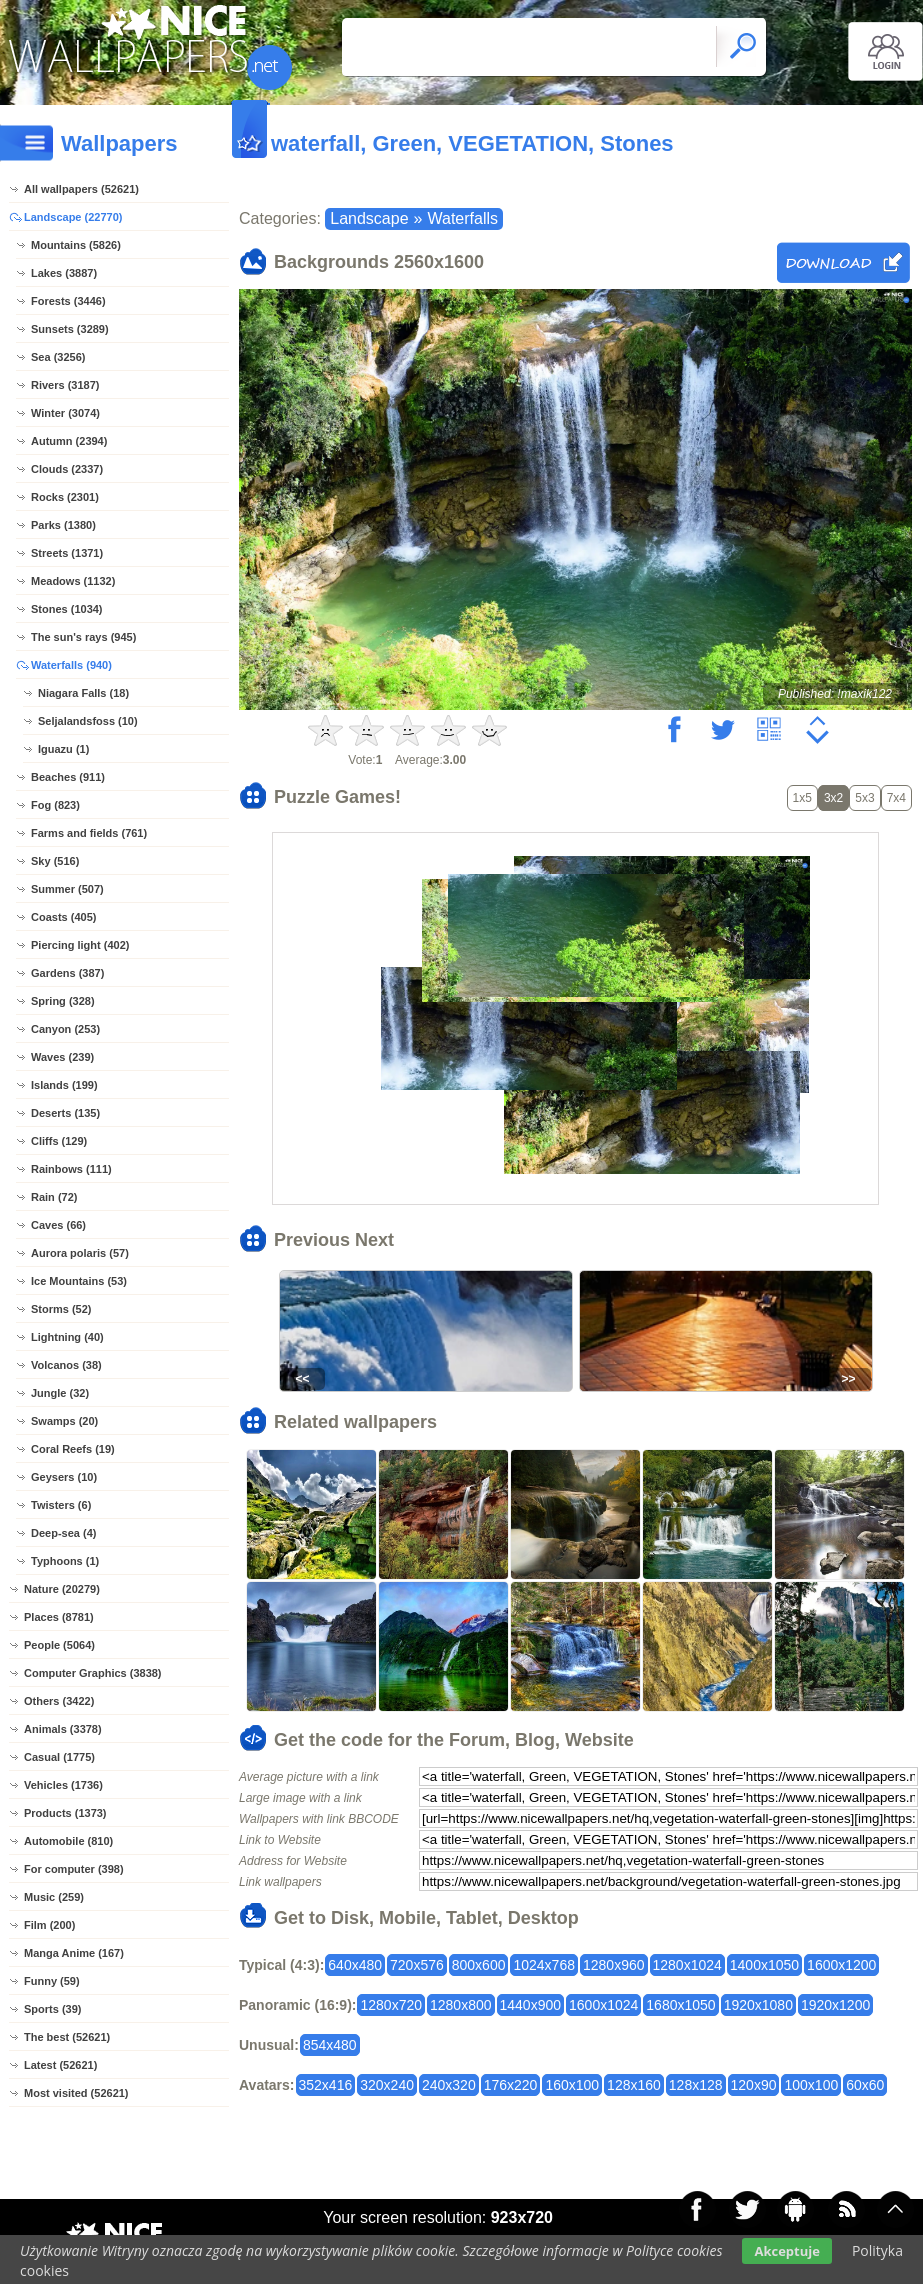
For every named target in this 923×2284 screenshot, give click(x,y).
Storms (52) (61, 1309)
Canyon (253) (65, 1029)
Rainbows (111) (71, 1169)
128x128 (696, 2085)
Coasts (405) (63, 917)
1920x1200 (835, 2005)
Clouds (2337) (67, 469)
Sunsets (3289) (70, 329)
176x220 (511, 2085)
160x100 (572, 2085)
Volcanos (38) (66, 1365)
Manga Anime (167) (74, 1953)
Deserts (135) (65, 1113)
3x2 (833, 798)
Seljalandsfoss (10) (88, 721)
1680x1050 (680, 2005)
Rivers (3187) (65, 385)
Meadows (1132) (73, 581)
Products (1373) (65, 1813)
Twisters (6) (61, 1505)
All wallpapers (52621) (81, 189)
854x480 (330, 2045)
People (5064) (59, 1645)
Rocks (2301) (65, 497)
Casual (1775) (59, 1757)
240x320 (449, 2085)
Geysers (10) (64, 1477)
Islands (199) (64, 1085)
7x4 (896, 798)
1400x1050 (764, 1965)
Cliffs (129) (59, 1141)
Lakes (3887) (64, 273)
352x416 (326, 2085)
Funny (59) (52, 1981)
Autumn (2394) (69, 441)
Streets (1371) (67, 553)
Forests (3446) (68, 301)
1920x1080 (758, 2005)
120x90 (754, 2085)
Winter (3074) (65, 413)
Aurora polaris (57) (80, 1253)
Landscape (369, 218)
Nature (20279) (62, 1589)
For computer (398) (74, 1869)
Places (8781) (59, 1617)
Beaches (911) (68, 777)
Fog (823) (55, 805)
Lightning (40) (67, 1337)
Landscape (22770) (73, 217)
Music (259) (54, 1897)
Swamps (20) (64, 1421)
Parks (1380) (63, 525)
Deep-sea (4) (63, 1533)
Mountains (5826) (76, 245)
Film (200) (49, 1925)
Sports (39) (52, 2009)
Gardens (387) (67, 973)
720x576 (417, 1965)
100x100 (811, 2085)
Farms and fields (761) (89, 833)
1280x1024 (687, 1965)
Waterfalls (462, 218)
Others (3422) (59, 1701)
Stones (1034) (67, 609)
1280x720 (391, 2005)
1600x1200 (841, 1965)
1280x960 (614, 1965)
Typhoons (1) (65, 1561)
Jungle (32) (60, 1393)
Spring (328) (63, 1001)
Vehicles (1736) (63, 1785)
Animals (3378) (63, 1729)
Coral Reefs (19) (73, 1449)
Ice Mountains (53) (79, 1281)
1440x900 (531, 2005)
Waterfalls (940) (71, 665)
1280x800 (461, 2005)
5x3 (864, 798)
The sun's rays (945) (83, 637)
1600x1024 (603, 2005)
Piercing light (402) (80, 945)
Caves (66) (58, 1225)
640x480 (355, 1965)
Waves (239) (62, 1057)
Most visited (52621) (76, 2093)
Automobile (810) (68, 1841)
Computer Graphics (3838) (93, 1673)
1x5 (802, 798)
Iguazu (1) (63, 749)
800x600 (479, 1965)
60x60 (865, 2085)
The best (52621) (67, 2037)
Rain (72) (54, 1197)
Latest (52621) (60, 2065)
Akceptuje (786, 2251)
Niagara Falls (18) (83, 693)
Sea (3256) (58, 357)
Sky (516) (55, 861)
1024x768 (544, 1965)
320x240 (387, 2085)
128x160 (634, 2085)
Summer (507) (67, 889)
